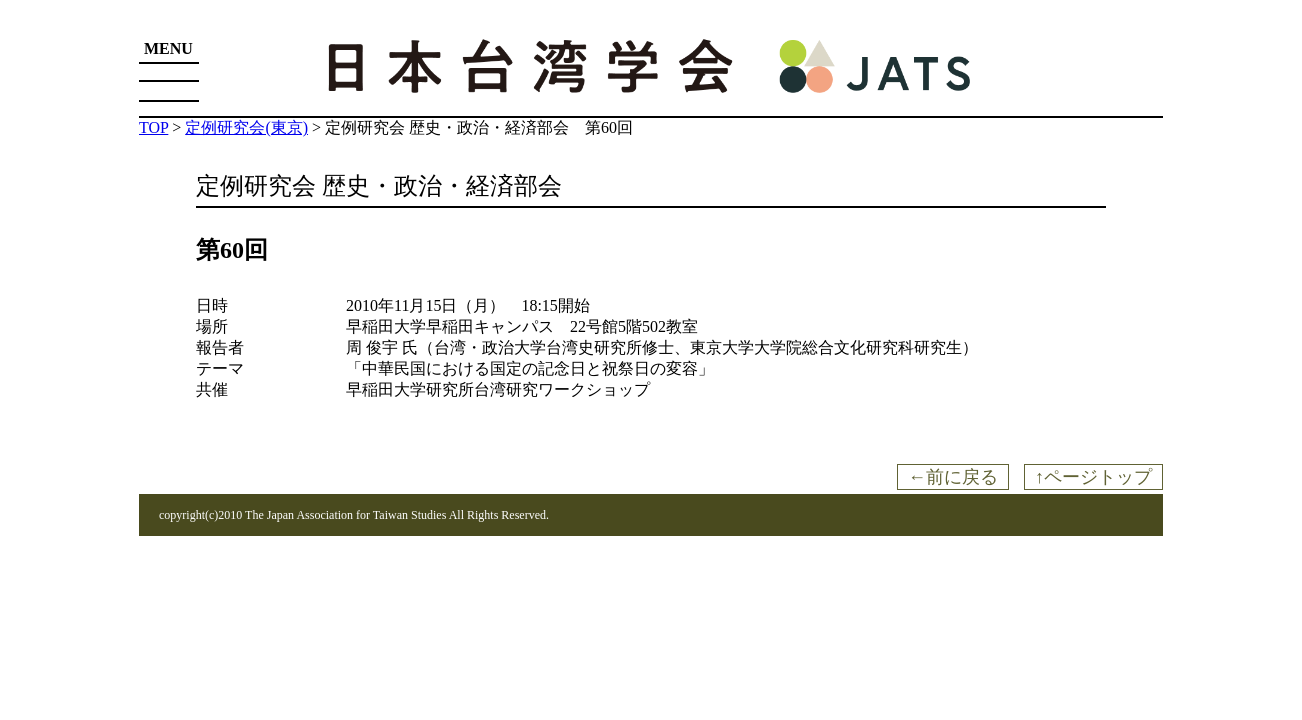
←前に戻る (953, 477)
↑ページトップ (1093, 477)
